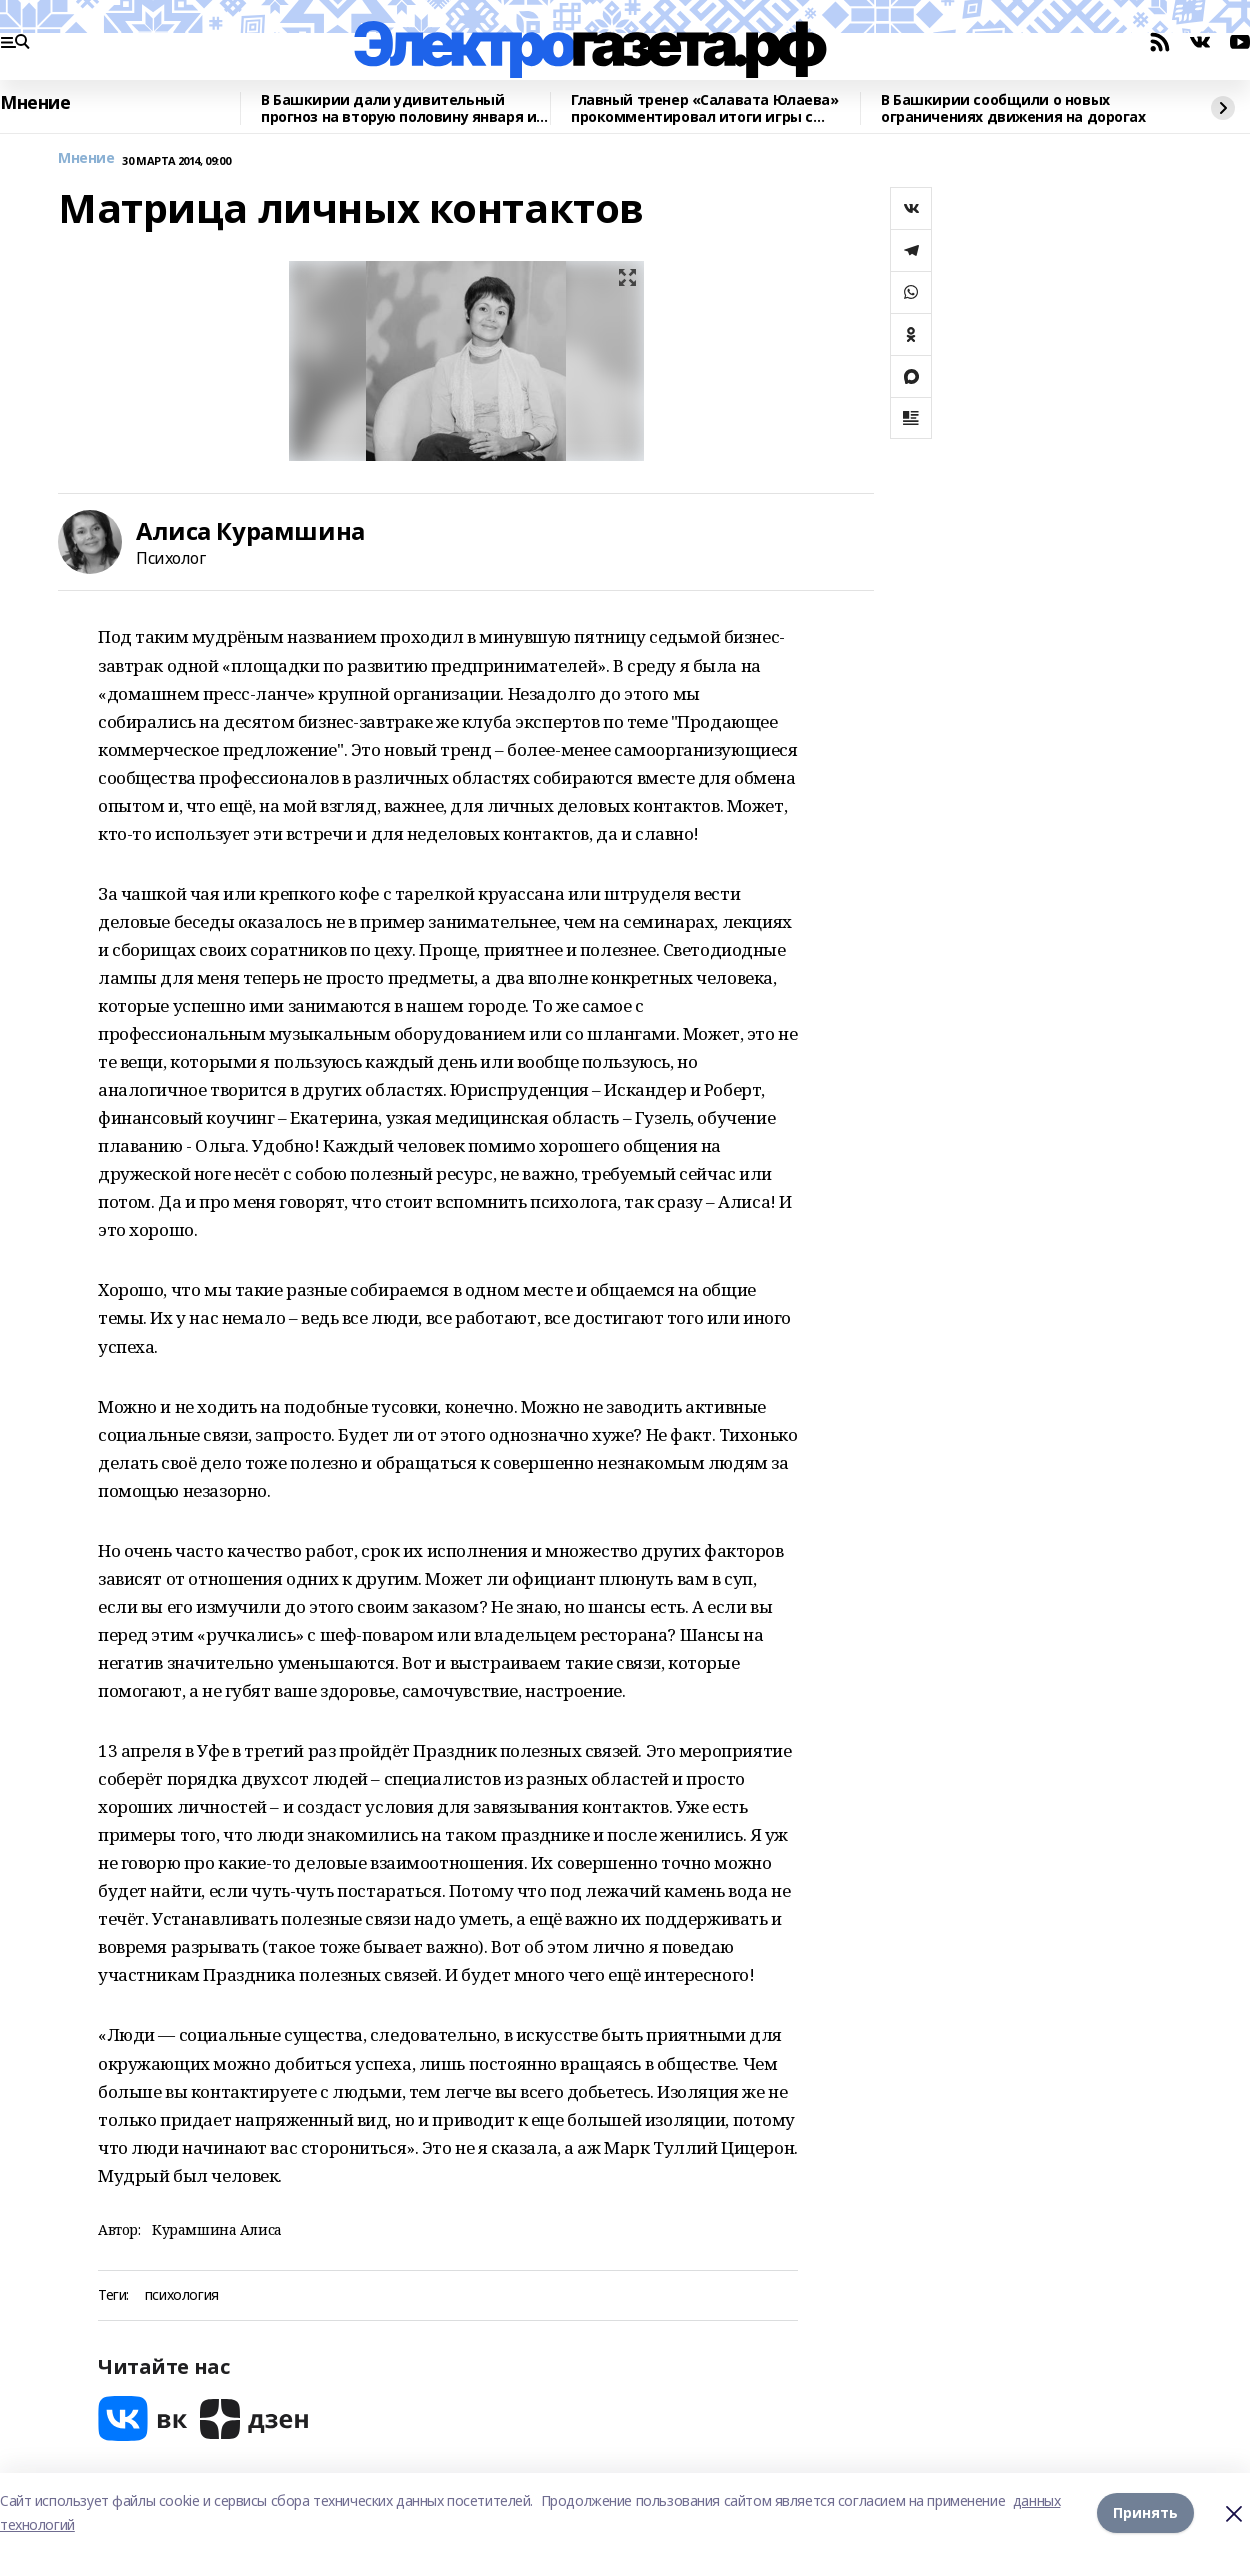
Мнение (35, 103)
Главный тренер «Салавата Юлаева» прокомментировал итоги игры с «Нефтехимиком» (705, 108)
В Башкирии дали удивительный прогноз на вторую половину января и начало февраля (398, 108)
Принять (1145, 2512)
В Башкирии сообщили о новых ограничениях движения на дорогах (1013, 108)
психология (182, 2295)
